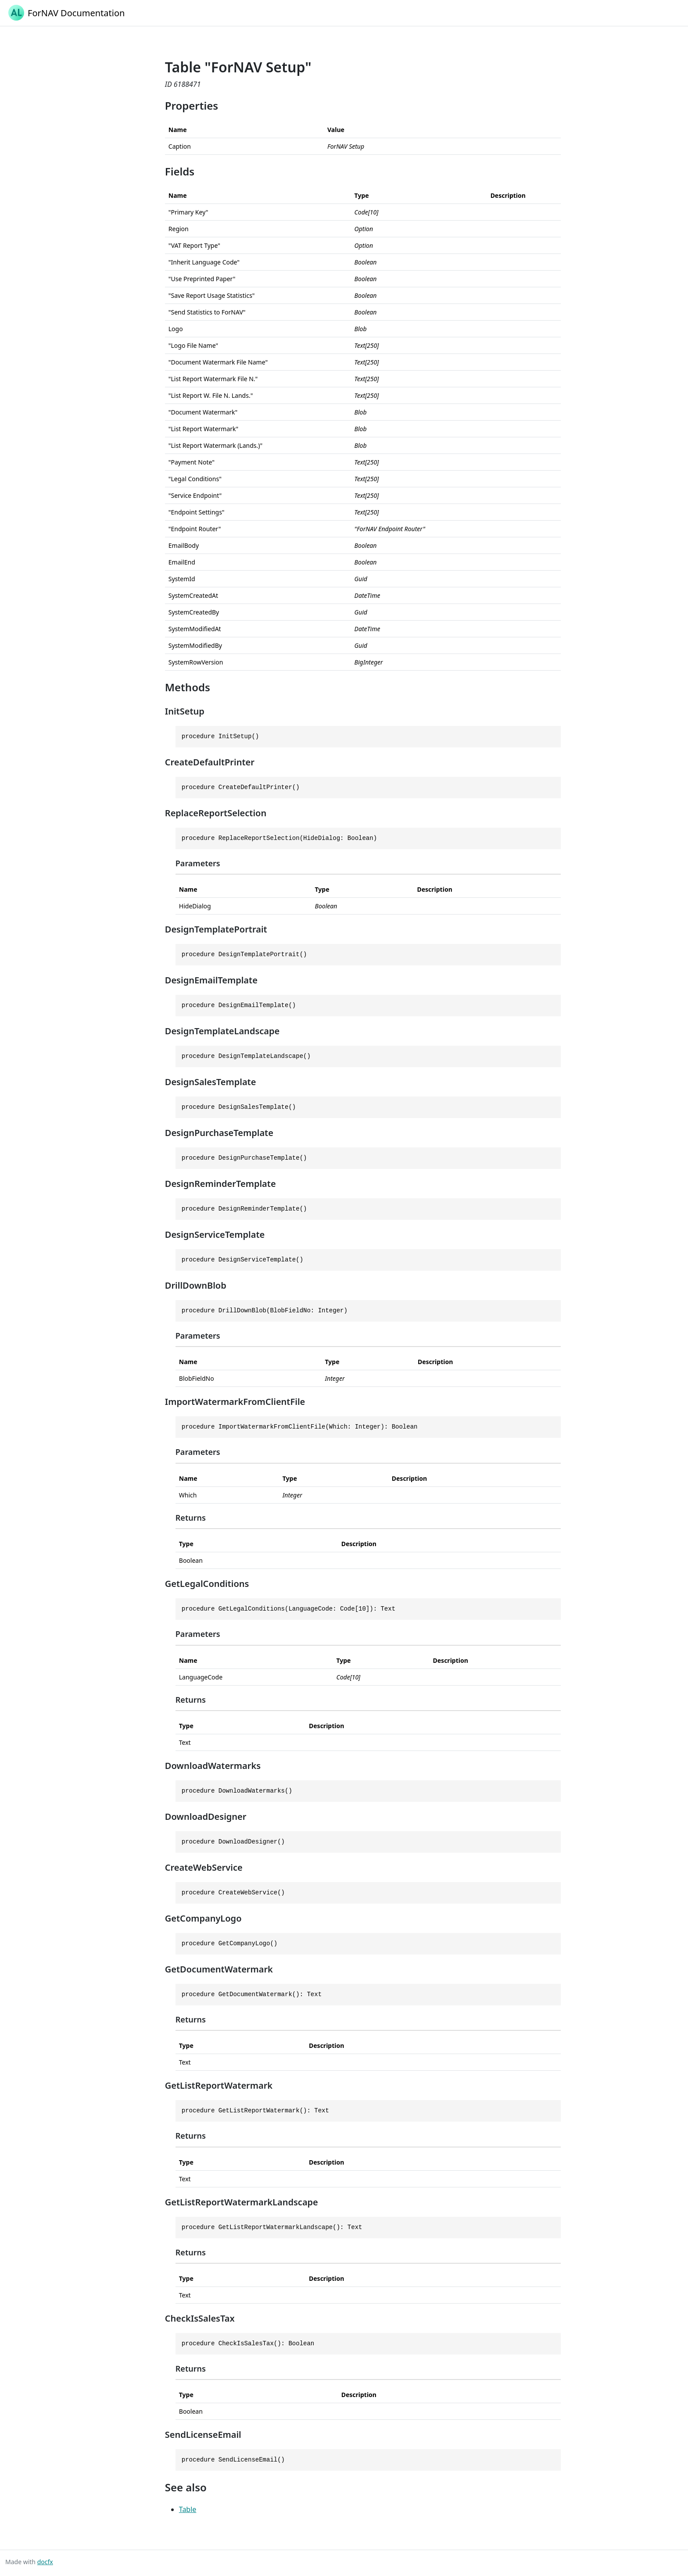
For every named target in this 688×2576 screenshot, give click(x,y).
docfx (45, 2562)
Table (188, 2509)
